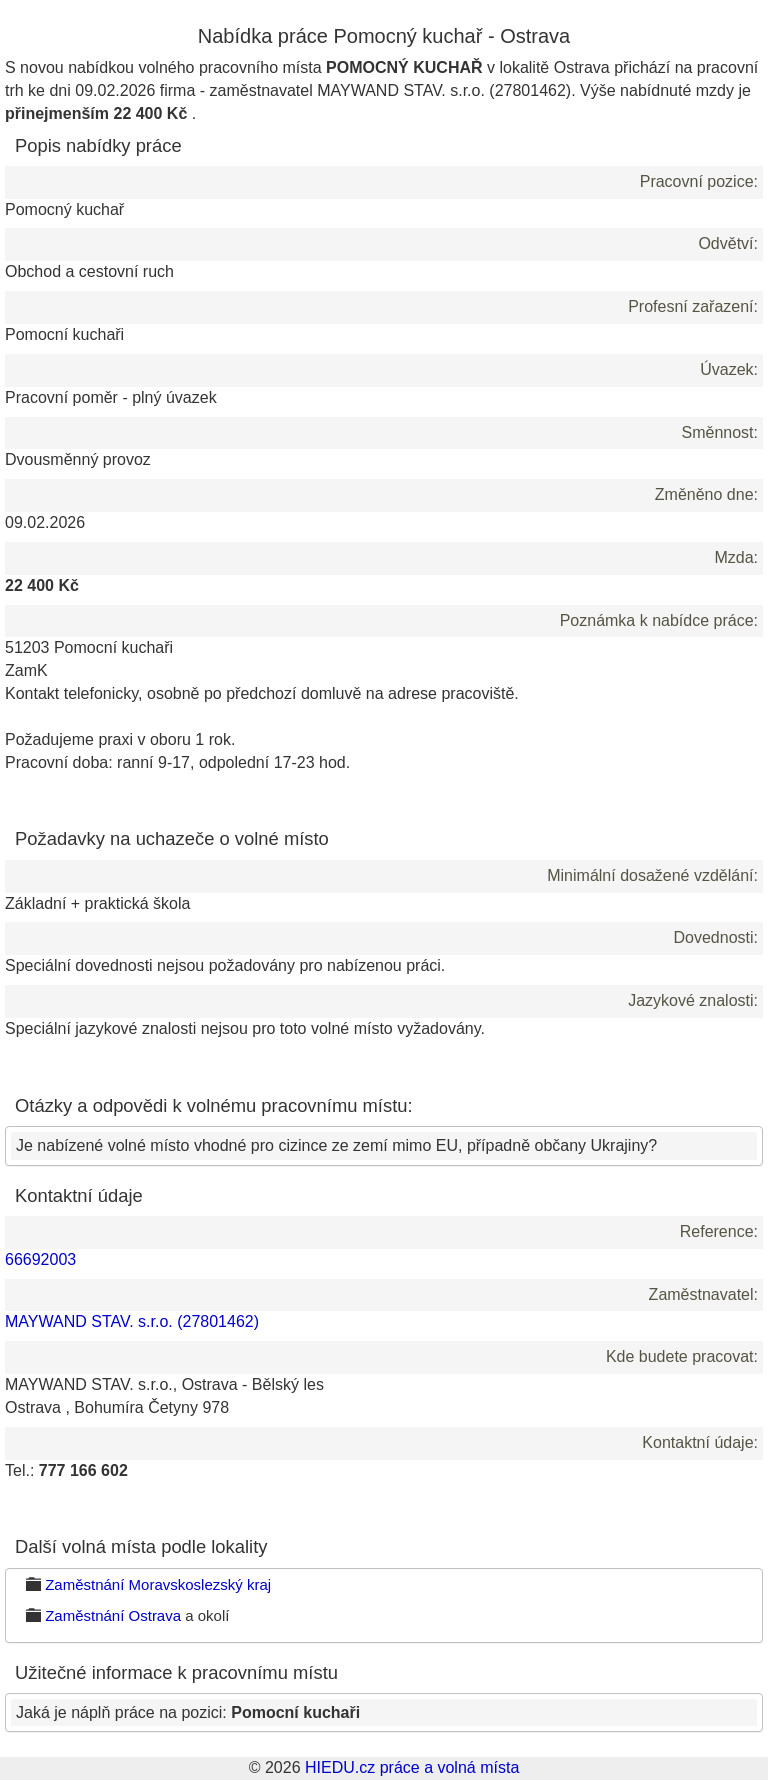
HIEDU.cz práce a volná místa (412, 1767)
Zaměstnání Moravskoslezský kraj (158, 1584)
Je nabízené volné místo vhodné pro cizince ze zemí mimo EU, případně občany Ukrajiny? (336, 1145)
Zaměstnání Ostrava (113, 1615)
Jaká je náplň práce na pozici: (188, 1712)
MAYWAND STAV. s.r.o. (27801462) (132, 1321)
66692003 (40, 1259)
